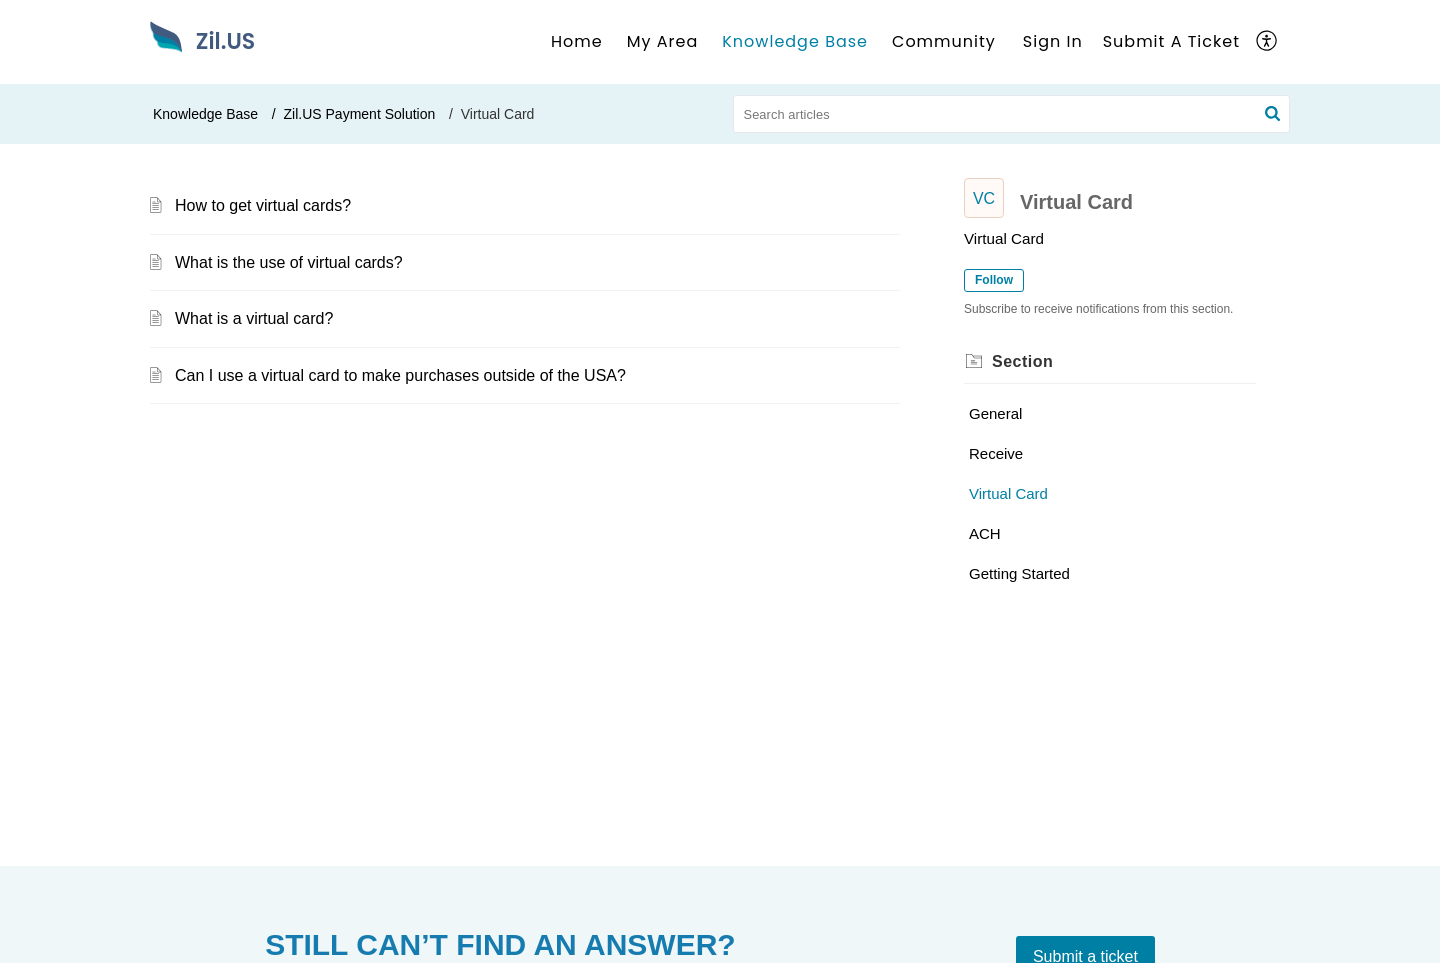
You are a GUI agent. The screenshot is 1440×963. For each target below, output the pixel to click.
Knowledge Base (205, 114)
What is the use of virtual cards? (289, 262)
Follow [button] (994, 280)
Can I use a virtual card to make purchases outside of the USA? (400, 375)
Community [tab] (944, 41)
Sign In (1053, 41)
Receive (996, 453)
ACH (985, 533)
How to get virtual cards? (263, 205)
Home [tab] (577, 41)
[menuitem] (1053, 42)
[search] (1012, 114)
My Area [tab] (663, 41)
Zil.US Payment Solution (360, 114)
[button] (1267, 42)
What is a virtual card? (254, 318)
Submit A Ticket (1171, 41)
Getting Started (1019, 573)
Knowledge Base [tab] (795, 41)
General (995, 413)
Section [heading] (1022, 361)
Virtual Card (1008, 493)
